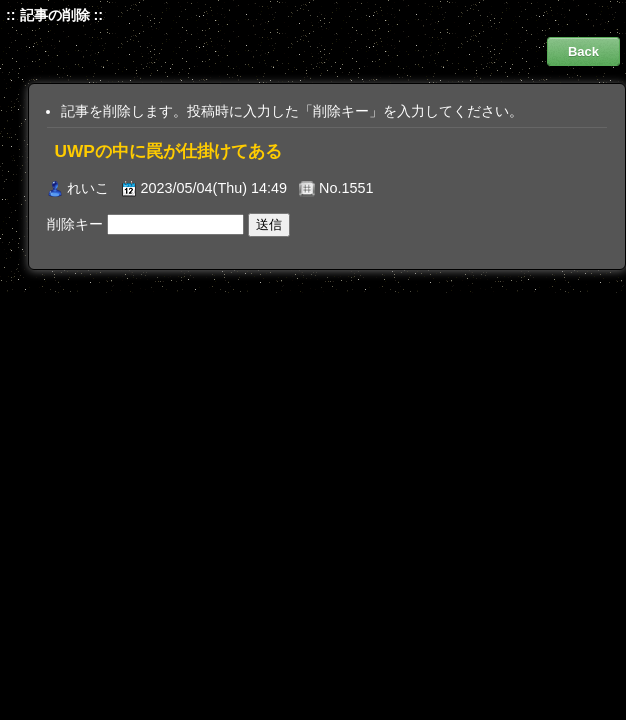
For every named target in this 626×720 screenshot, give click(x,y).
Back (583, 51)
